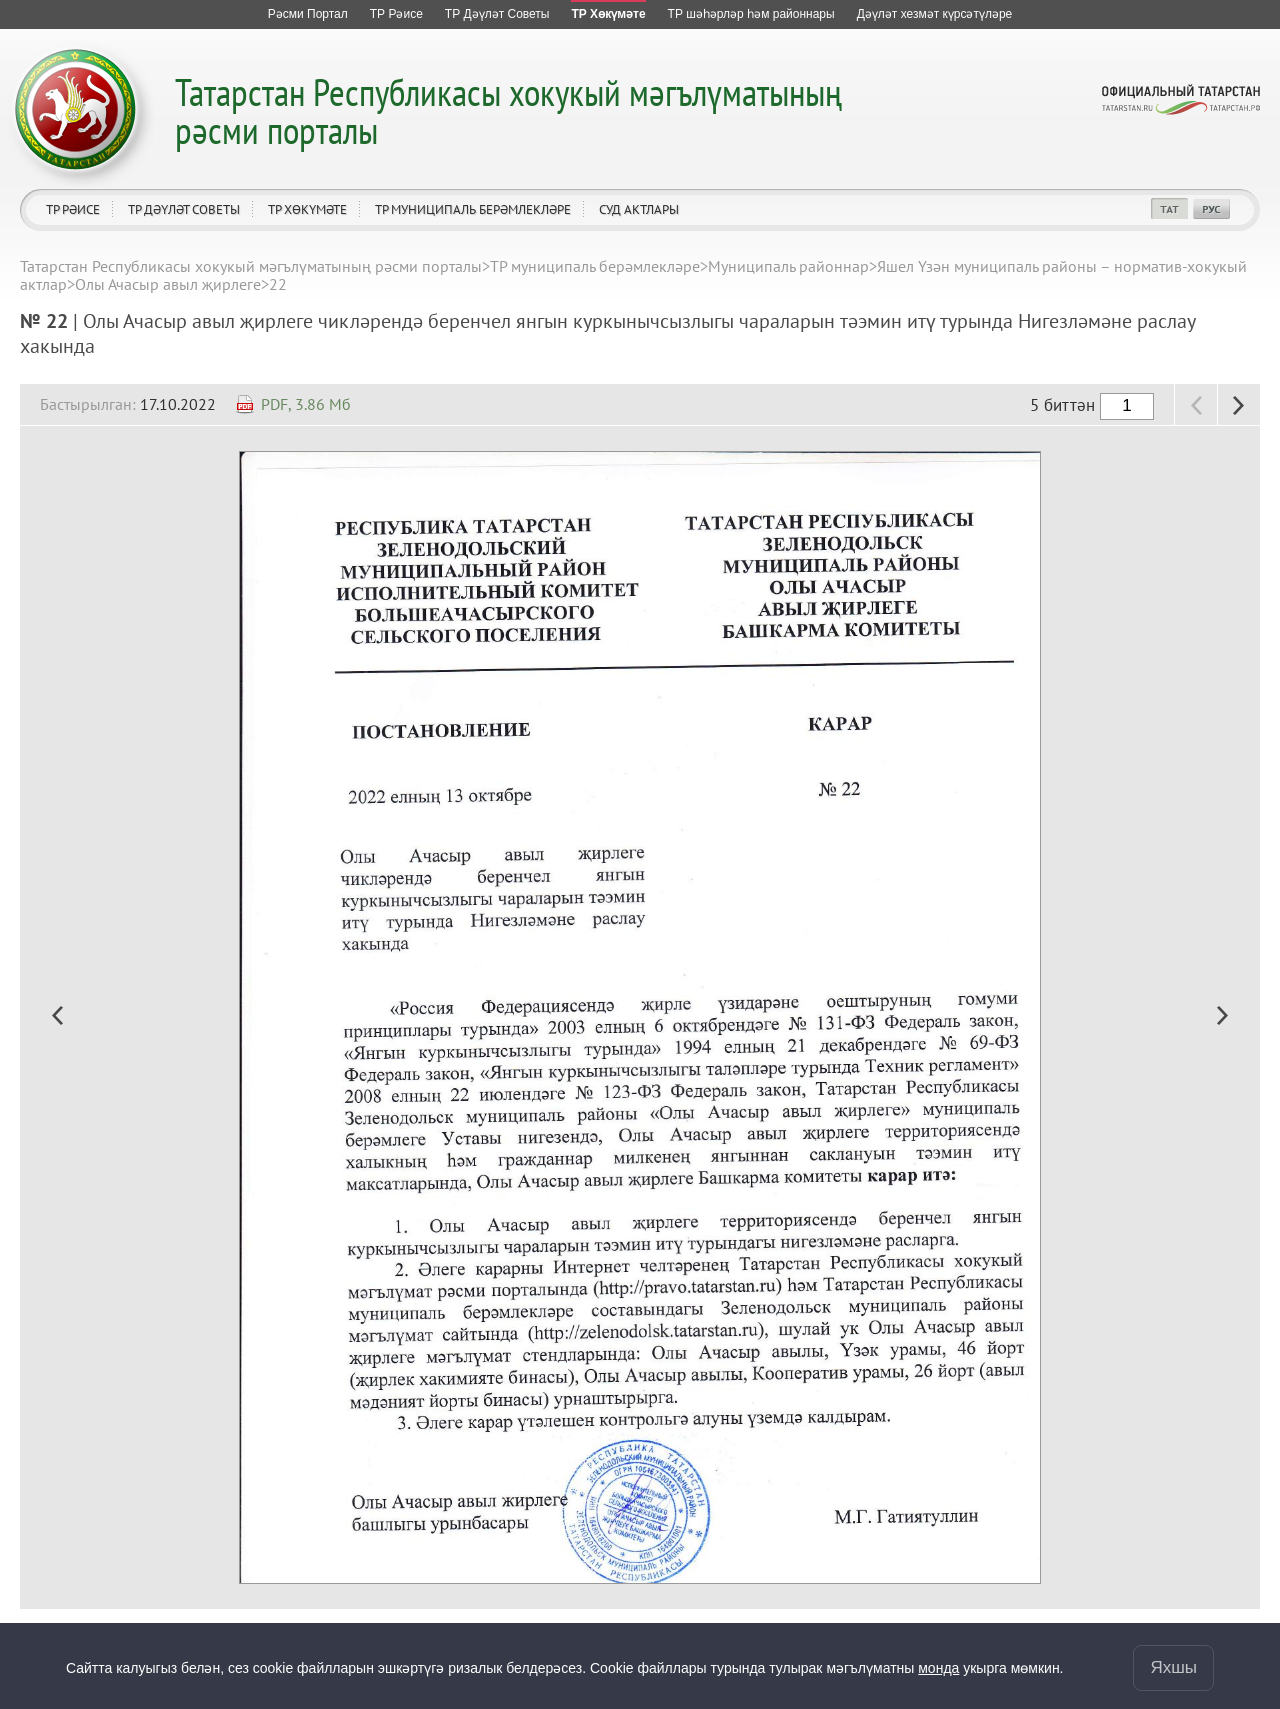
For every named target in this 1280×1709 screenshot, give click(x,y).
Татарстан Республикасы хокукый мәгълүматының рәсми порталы (508, 110)
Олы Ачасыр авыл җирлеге (168, 284)
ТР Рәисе (73, 209)
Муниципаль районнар (788, 266)
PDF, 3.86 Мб (306, 404)
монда (938, 1668)
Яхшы (1173, 1667)
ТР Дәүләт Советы (184, 209)
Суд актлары (639, 209)
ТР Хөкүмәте (307, 209)
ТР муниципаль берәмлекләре (473, 209)
